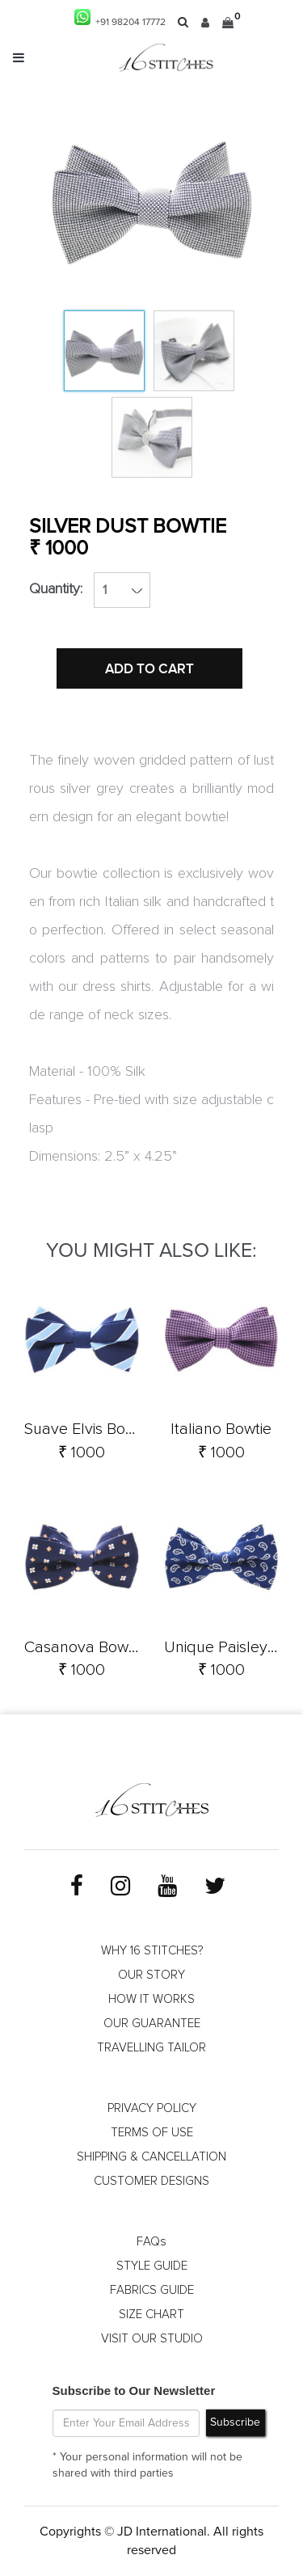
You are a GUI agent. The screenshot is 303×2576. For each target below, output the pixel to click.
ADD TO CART (149, 669)
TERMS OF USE (152, 2133)
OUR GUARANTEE (151, 2023)
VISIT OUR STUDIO (152, 2339)
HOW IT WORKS (151, 1999)
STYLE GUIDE (151, 2266)
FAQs (151, 2242)
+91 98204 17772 (120, 18)
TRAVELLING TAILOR (151, 2048)
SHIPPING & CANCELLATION (151, 2157)
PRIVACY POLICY (151, 2108)
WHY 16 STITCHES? (152, 1951)
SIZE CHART (151, 2314)
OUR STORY (151, 1975)
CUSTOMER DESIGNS (151, 2181)
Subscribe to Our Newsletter (134, 2390)
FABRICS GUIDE (152, 2290)
